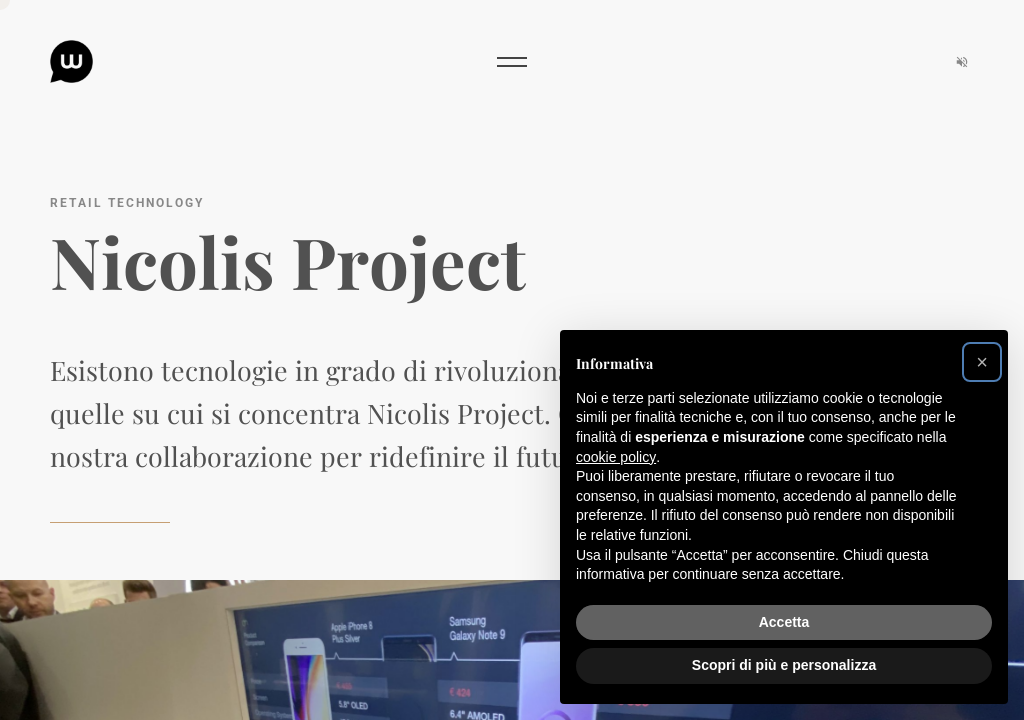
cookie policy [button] (616, 457)
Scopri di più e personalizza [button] (784, 665)
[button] (982, 362)
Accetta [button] (784, 622)
